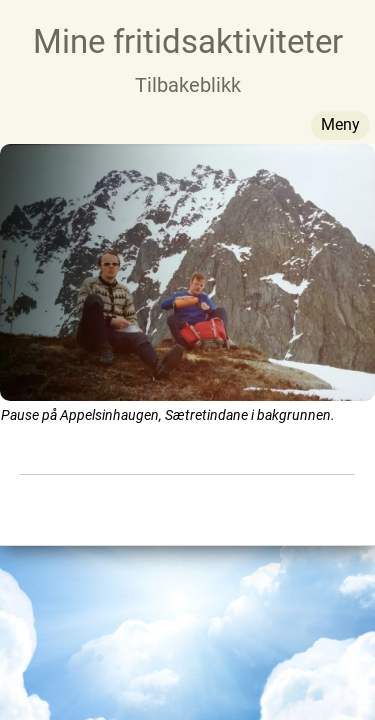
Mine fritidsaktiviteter (188, 41)
